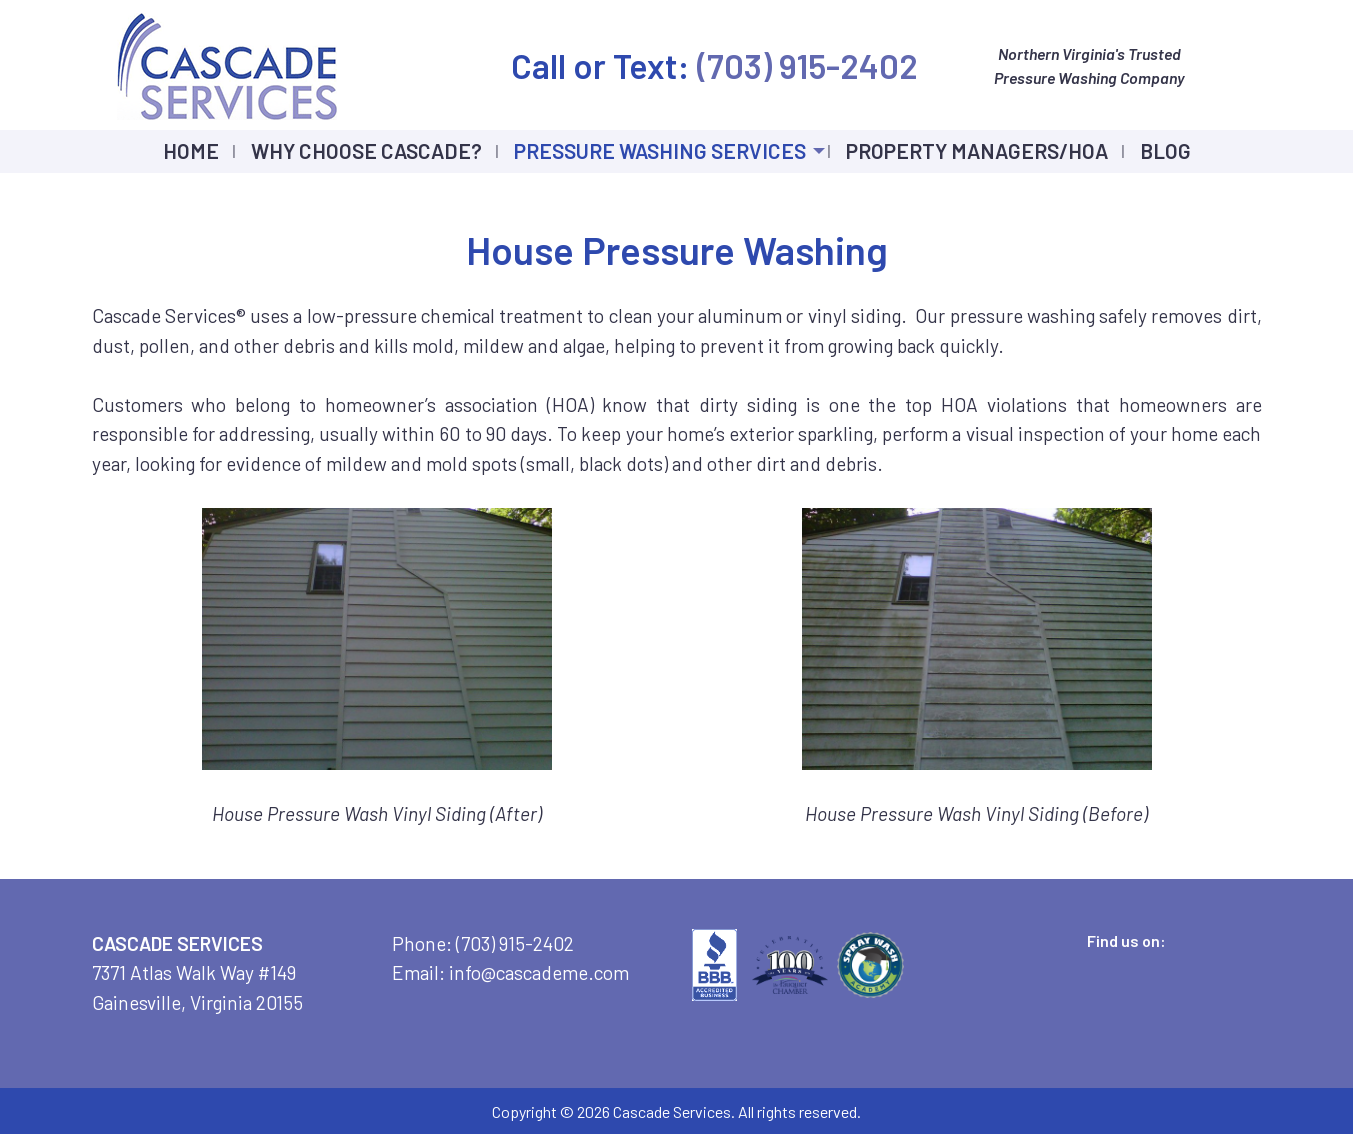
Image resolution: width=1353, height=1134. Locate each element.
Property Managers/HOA (977, 150)
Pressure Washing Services (660, 150)
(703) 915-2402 (804, 65)
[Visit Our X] (1111, 964)
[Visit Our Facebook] (1079, 964)
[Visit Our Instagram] (1175, 964)
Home (191, 150)
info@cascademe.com (539, 972)
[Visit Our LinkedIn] (1143, 964)
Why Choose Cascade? (366, 150)
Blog (1165, 150)
